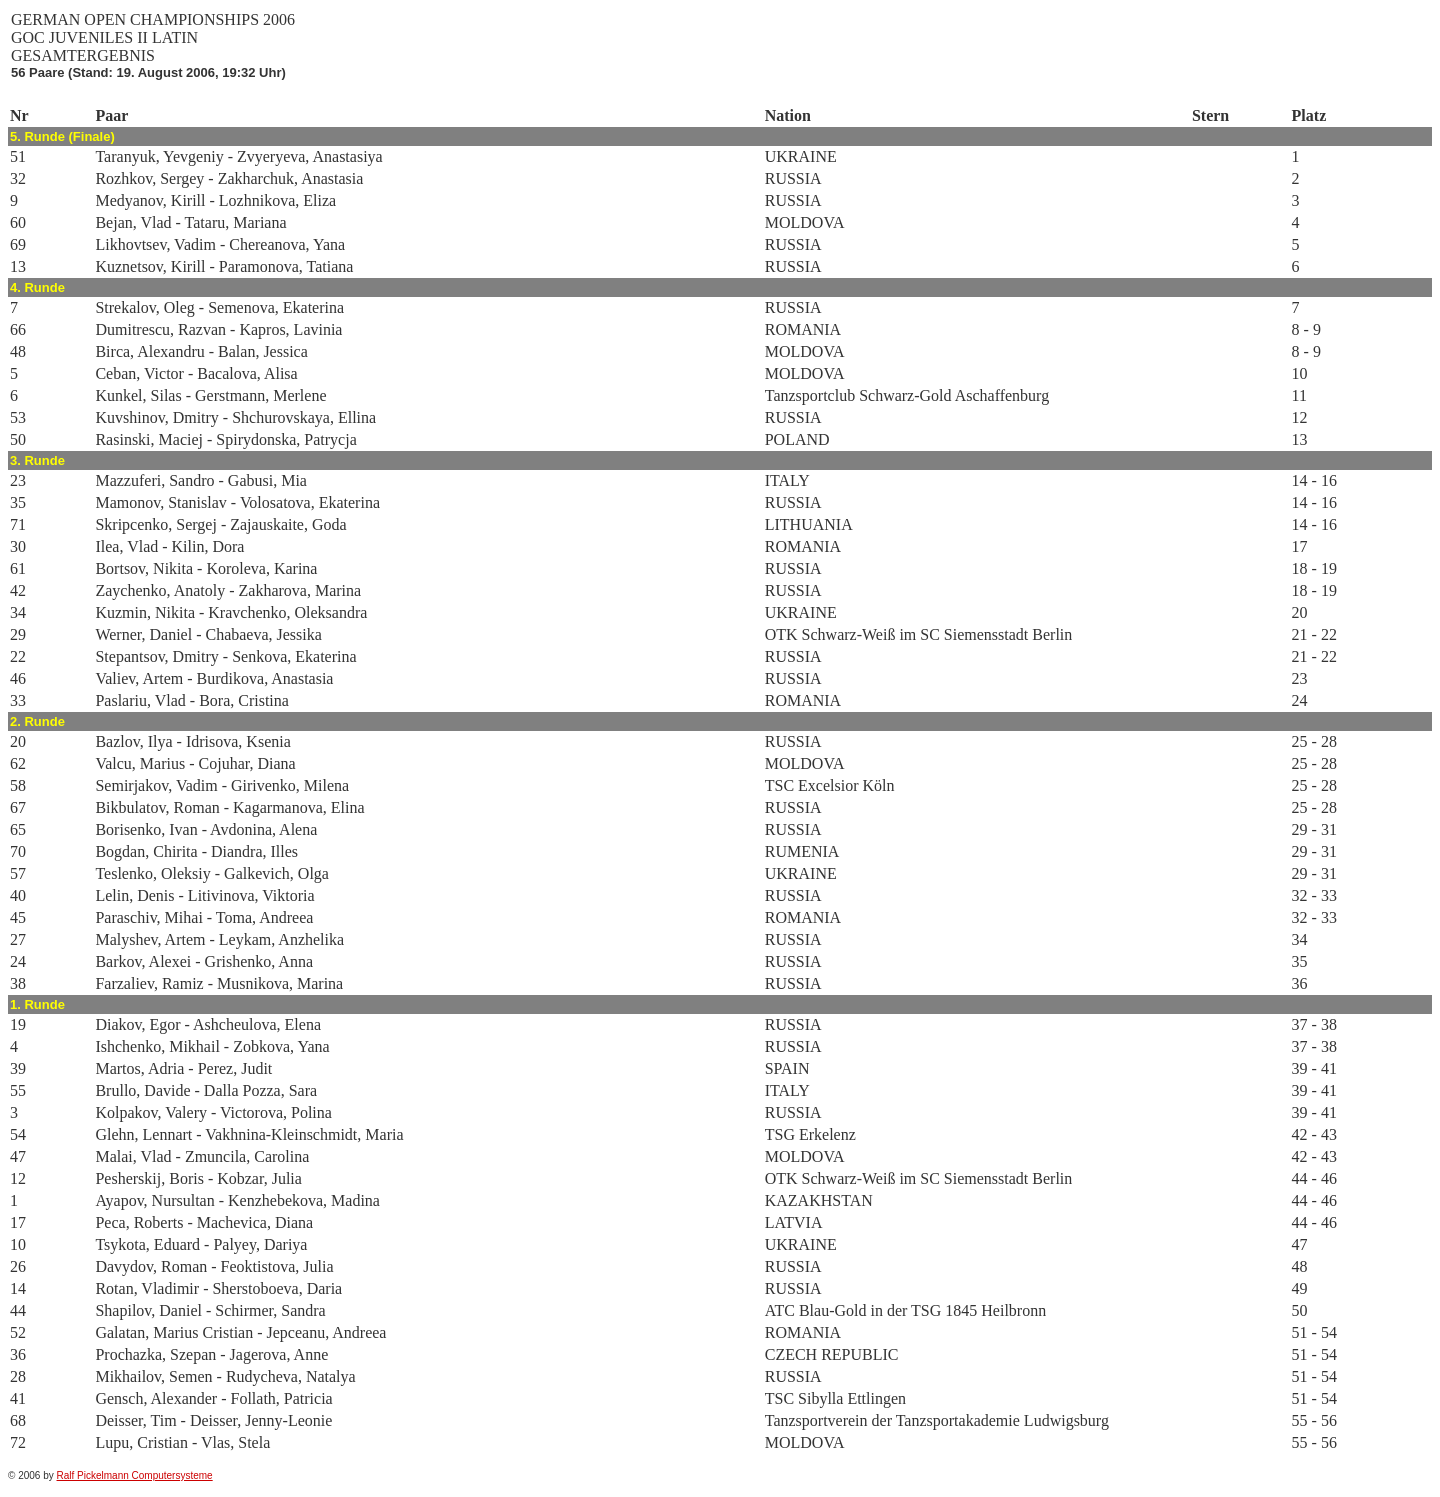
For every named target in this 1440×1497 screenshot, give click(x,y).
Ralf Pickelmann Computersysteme (135, 1475)
